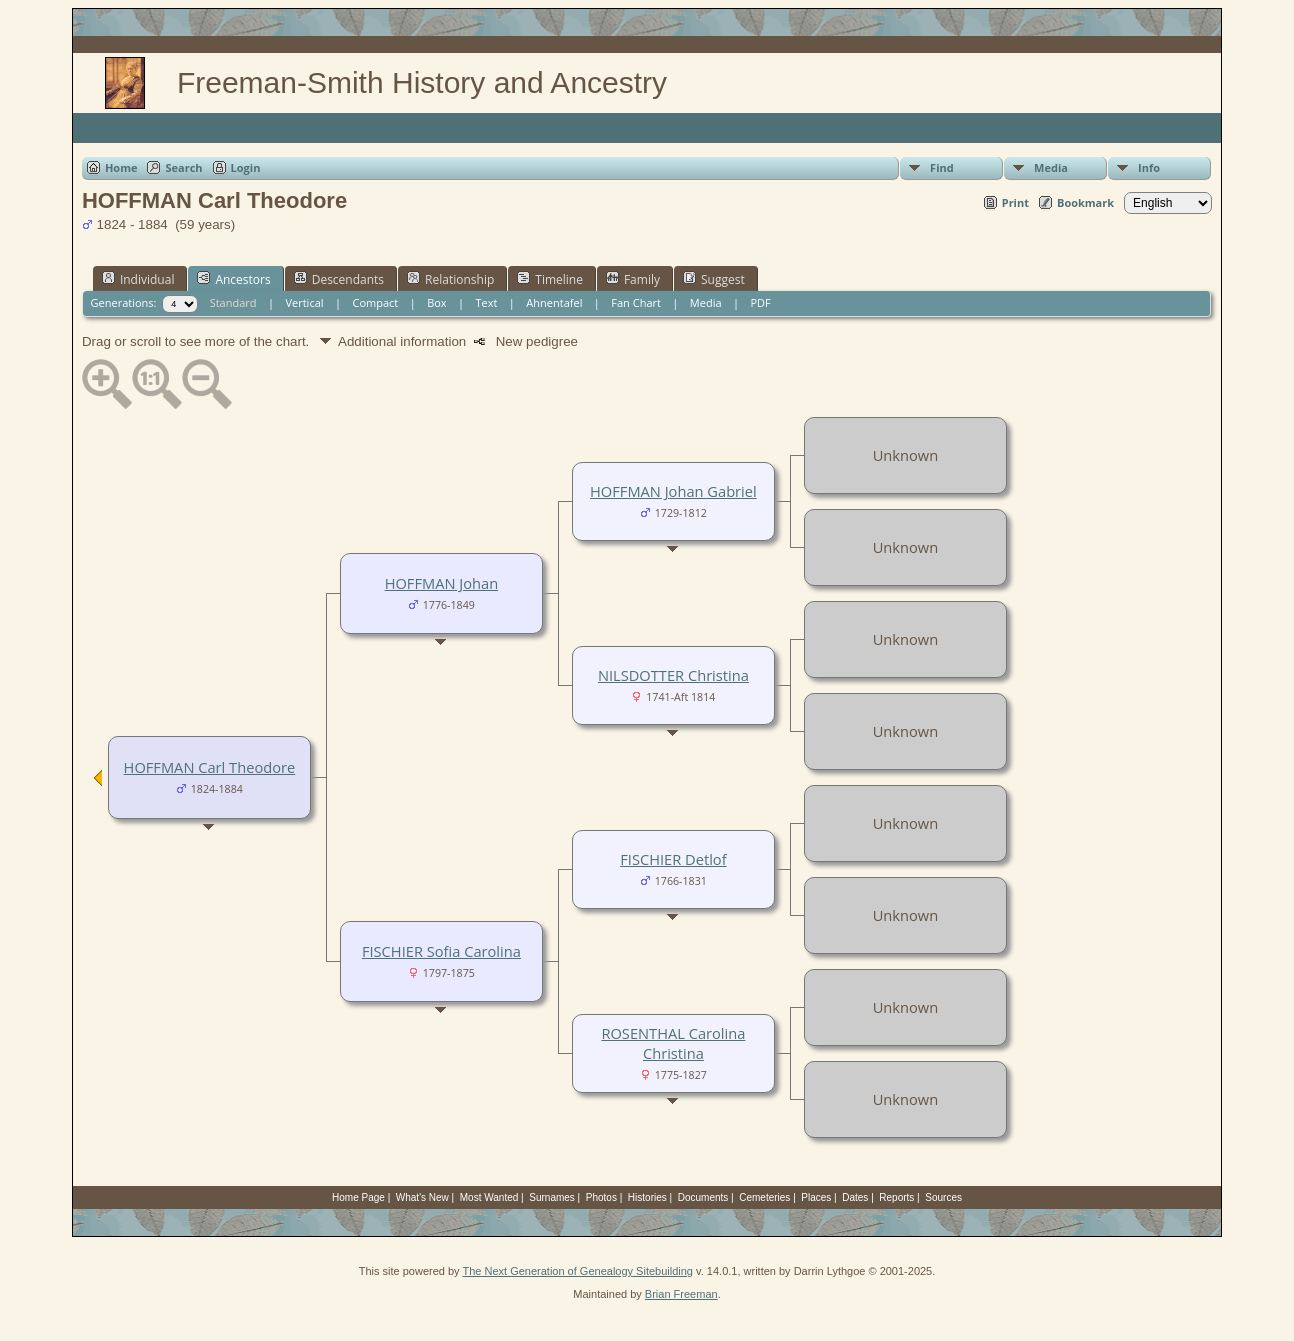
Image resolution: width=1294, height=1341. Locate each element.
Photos (601, 1197)
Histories (647, 1197)
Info (1149, 167)
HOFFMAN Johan (442, 583)
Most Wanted (489, 1197)
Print (1015, 202)
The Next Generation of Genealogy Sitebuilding (577, 1271)
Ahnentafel (554, 302)
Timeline (550, 279)
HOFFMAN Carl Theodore (210, 767)
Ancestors (233, 279)
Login (246, 167)
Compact (375, 302)
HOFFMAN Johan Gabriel (673, 491)
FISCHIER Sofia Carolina (441, 951)
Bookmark (1085, 202)
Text (487, 302)
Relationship (450, 279)
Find (942, 167)
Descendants (339, 279)
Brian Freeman (681, 1294)
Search (183, 167)
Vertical (304, 302)
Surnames (552, 1197)
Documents (703, 1197)
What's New (422, 1197)
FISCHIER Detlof (673, 859)
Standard (233, 302)
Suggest (714, 279)
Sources (943, 1197)
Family (633, 279)
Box (436, 302)
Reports (896, 1197)
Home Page (358, 1197)
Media (1051, 167)
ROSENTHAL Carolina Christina (673, 1043)
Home (121, 167)
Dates (855, 1197)
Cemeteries (764, 1197)
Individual (138, 279)
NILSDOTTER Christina (673, 675)
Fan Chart (636, 302)
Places (816, 1197)
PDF (760, 302)
